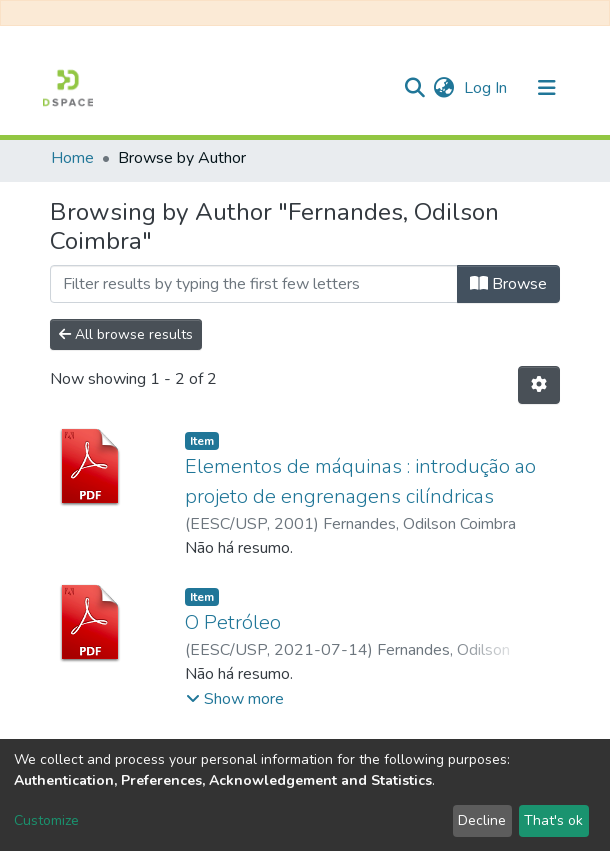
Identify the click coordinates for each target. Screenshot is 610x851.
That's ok (553, 820)
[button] (443, 88)
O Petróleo (233, 622)
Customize (46, 820)
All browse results (126, 334)
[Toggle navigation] (547, 88)
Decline (482, 820)
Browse (508, 284)
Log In (487, 88)
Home (72, 158)
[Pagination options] (539, 385)
